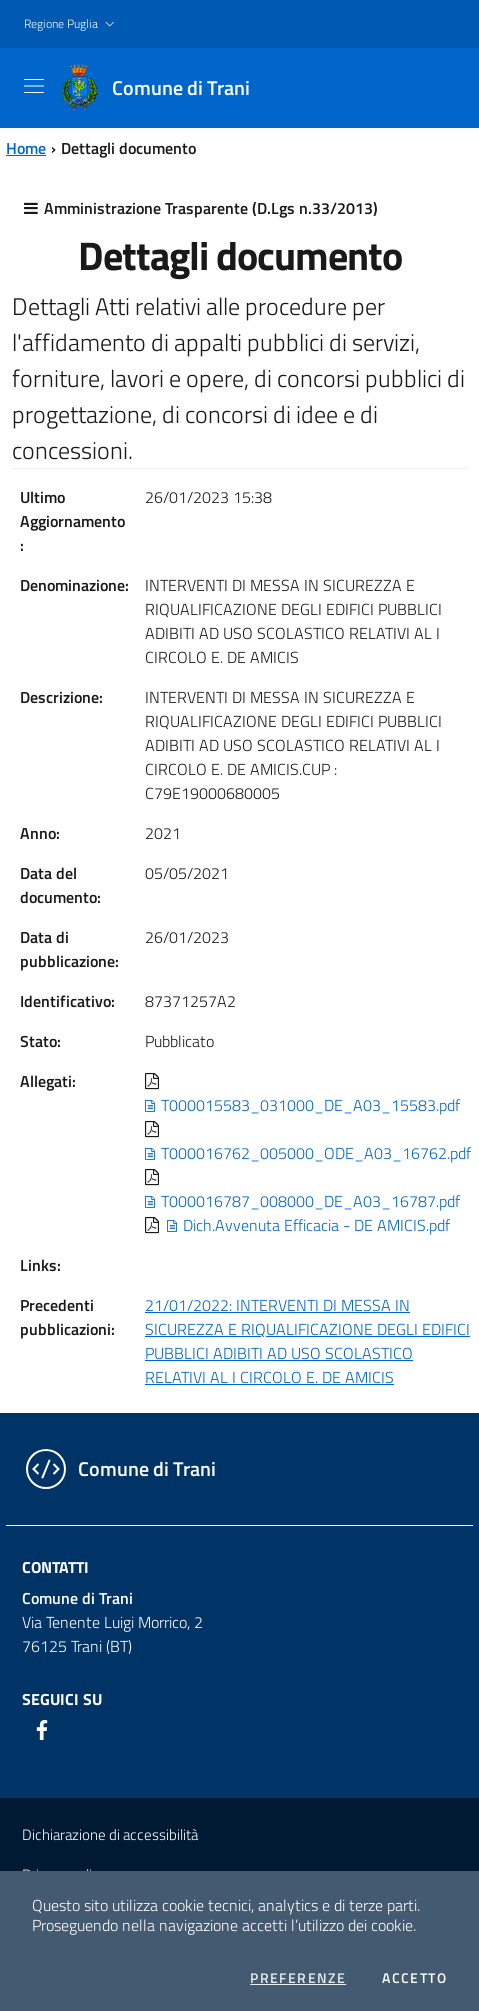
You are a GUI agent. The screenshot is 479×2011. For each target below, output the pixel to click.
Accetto (414, 1978)
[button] (71, 24)
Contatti (55, 1567)
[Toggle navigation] (34, 86)
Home (26, 148)
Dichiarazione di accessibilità (110, 1834)
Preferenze (298, 1978)
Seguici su (62, 1699)
